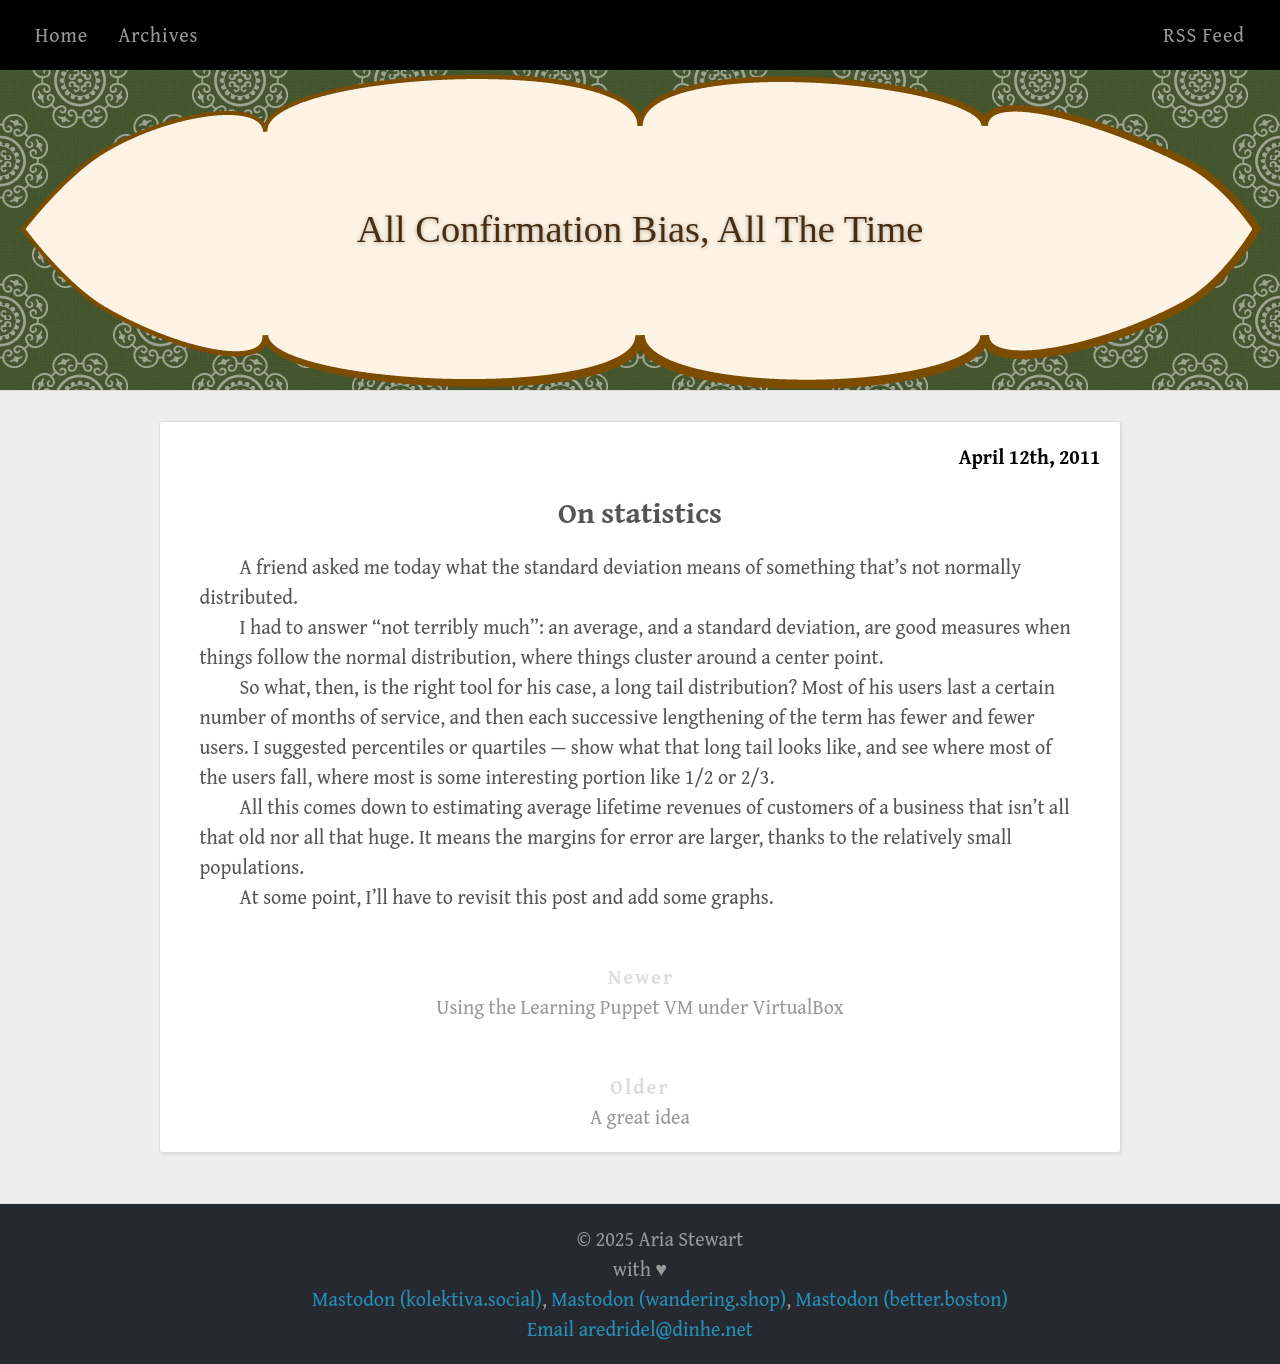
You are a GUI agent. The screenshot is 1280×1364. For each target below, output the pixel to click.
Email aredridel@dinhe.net (640, 1328)
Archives (158, 34)
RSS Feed (1204, 34)
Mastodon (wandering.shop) (668, 1298)
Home (61, 34)
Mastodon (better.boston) (902, 1298)
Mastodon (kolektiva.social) (427, 1298)
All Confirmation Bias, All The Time (640, 229)
